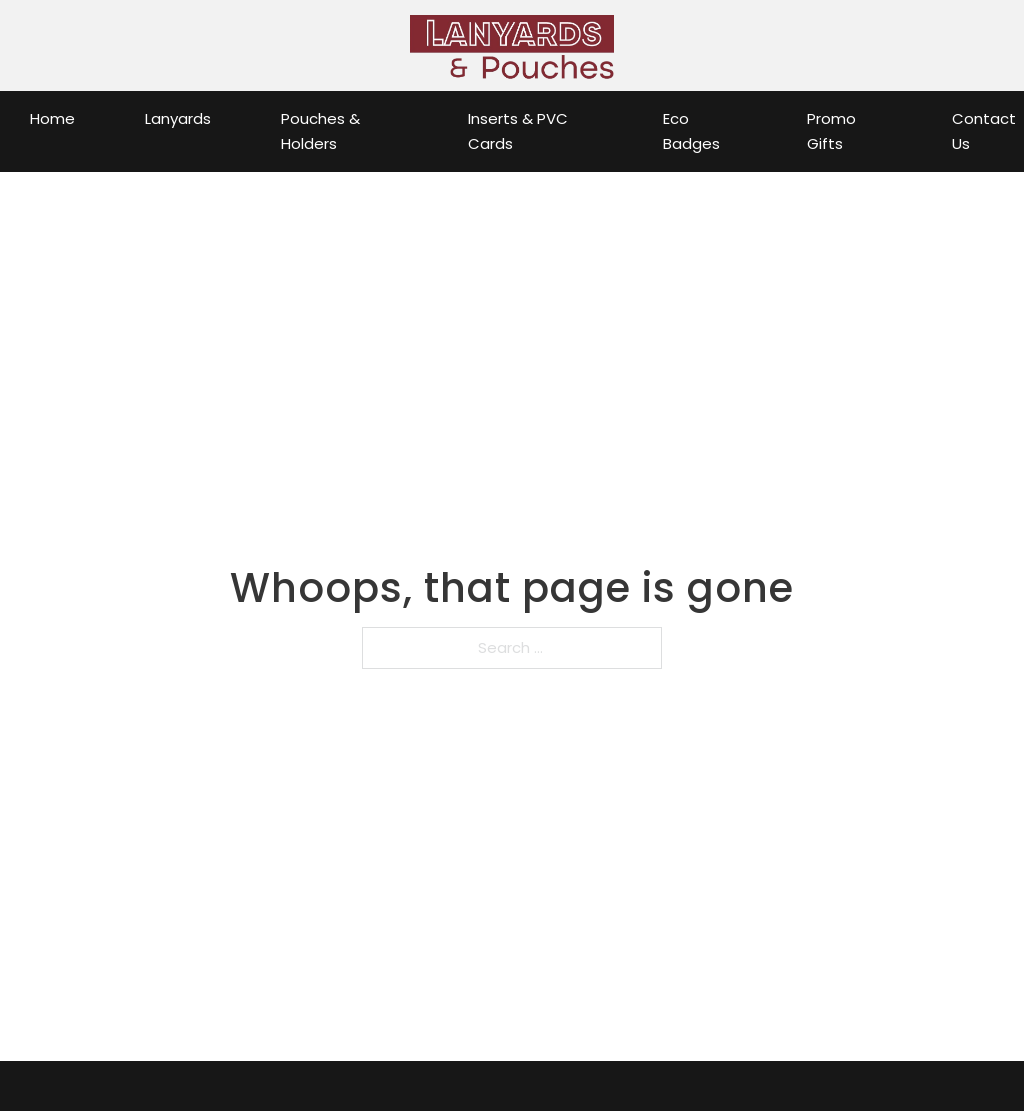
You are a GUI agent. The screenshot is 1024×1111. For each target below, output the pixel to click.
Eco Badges (691, 131)
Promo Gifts (831, 131)
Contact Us (984, 131)
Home (52, 118)
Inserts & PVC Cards (518, 131)
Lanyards (178, 118)
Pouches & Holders (320, 131)
